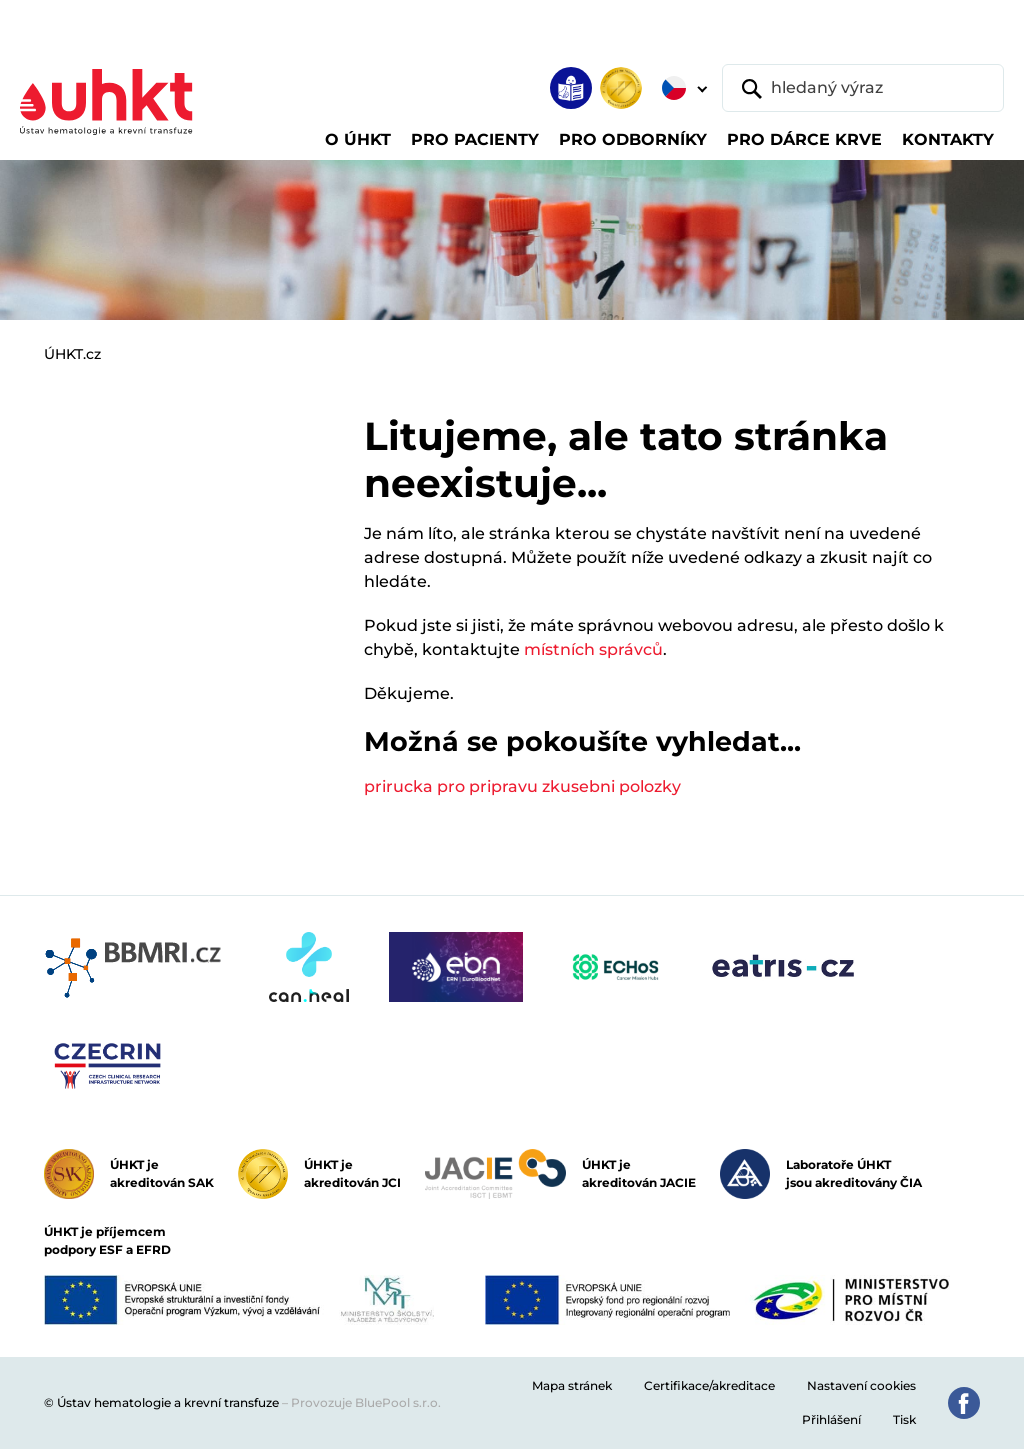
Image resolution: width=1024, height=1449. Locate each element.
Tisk (904, 1419)
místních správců (593, 649)
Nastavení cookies (861, 1385)
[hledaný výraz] (863, 88)
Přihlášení (831, 1419)
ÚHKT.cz (72, 354)
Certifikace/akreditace (709, 1385)
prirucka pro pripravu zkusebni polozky (522, 786)
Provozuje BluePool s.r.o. (366, 1402)
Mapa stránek (572, 1385)
